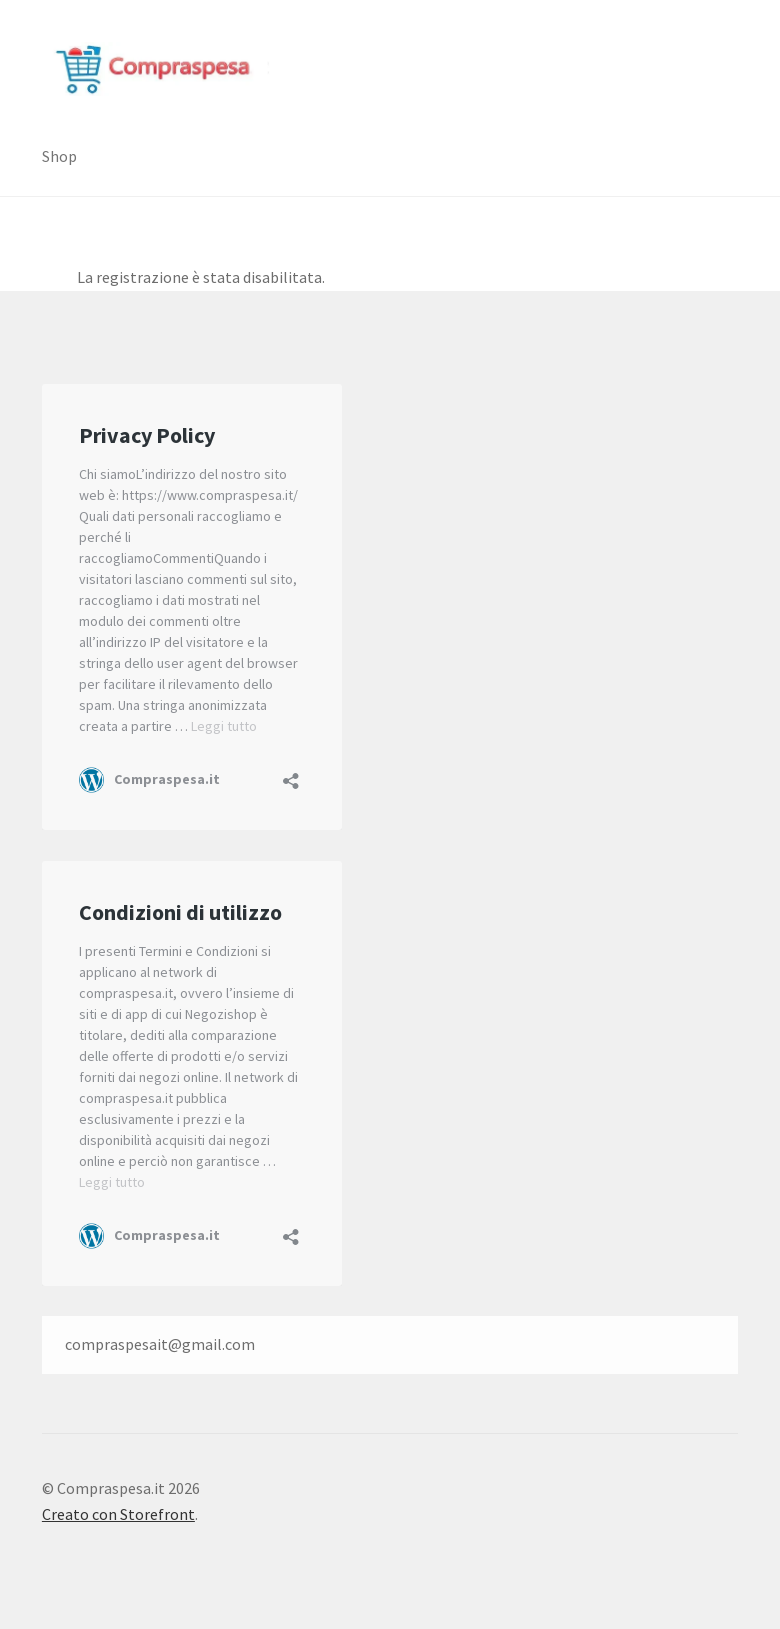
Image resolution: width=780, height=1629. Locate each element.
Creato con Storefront (118, 1514)
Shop (59, 156)
